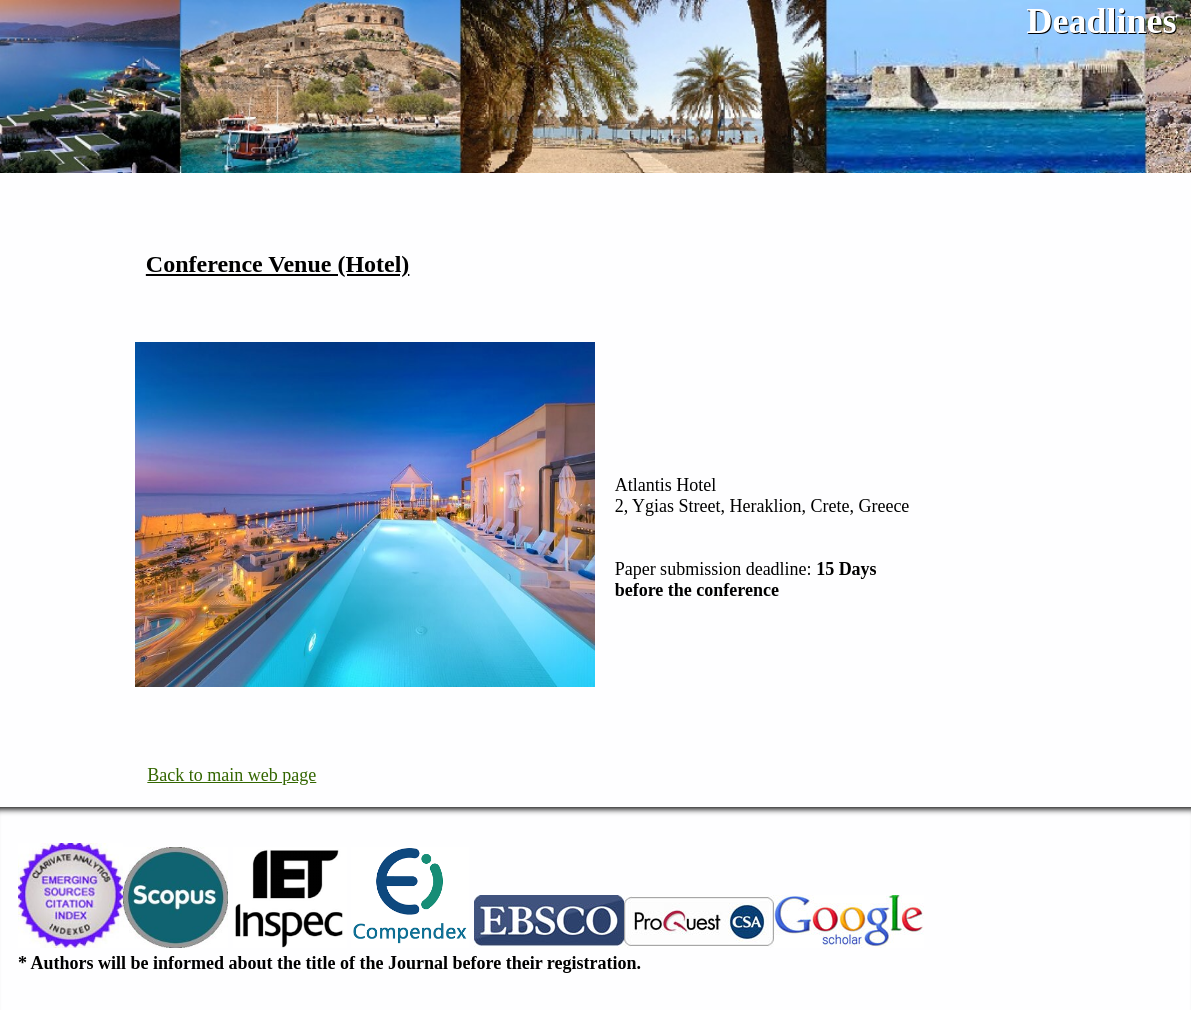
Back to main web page (231, 775)
